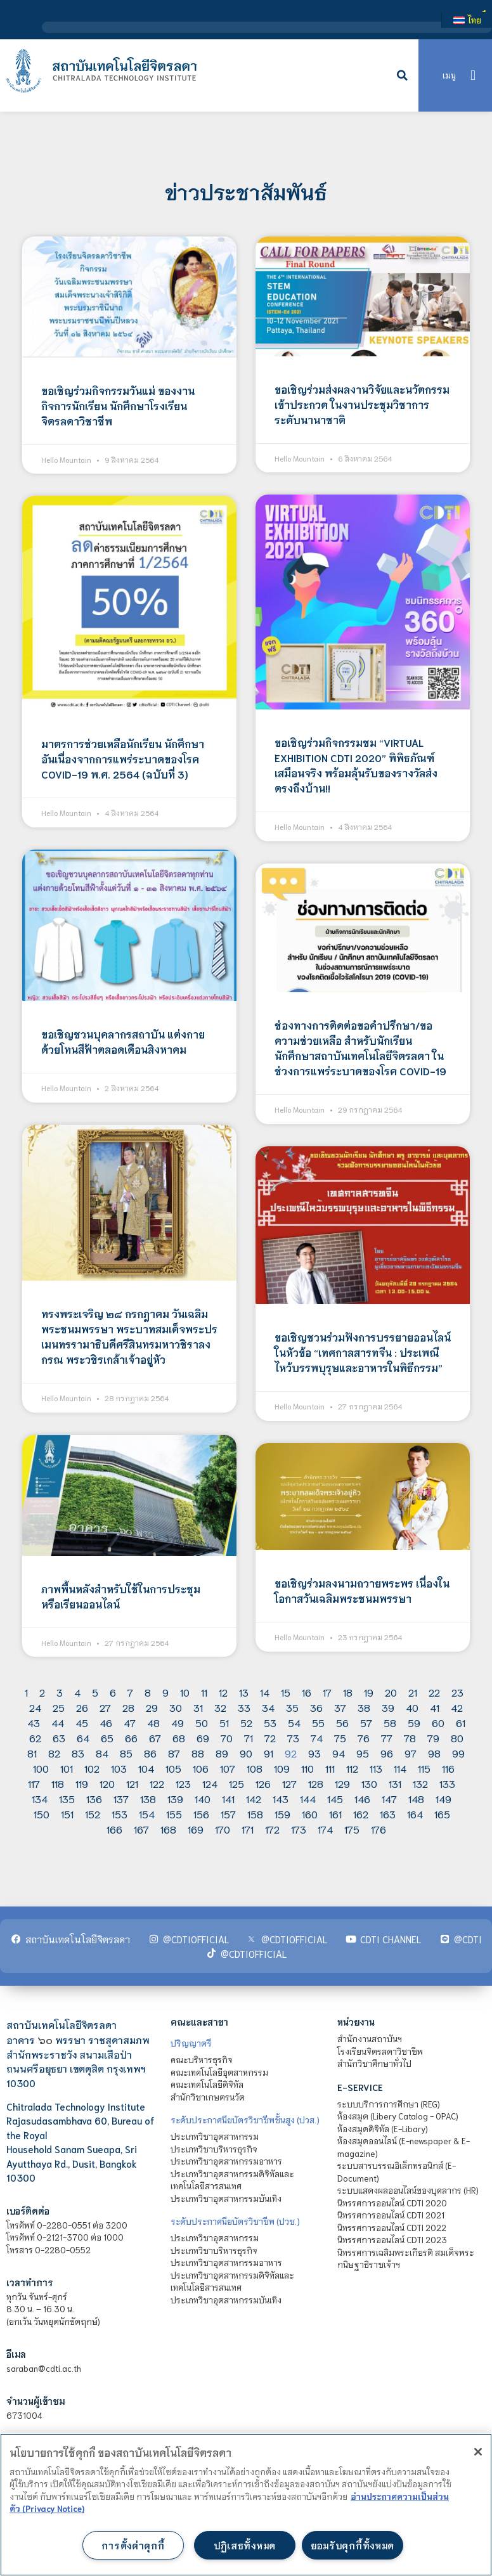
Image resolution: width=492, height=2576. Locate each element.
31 (198, 1707)
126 (263, 1783)
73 (293, 1737)
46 (106, 1722)
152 (92, 1813)
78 (410, 1737)
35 (292, 1707)
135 (67, 1798)
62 (35, 1737)
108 (254, 1768)
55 (318, 1722)
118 (57, 1783)
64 (83, 1737)
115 (424, 1768)
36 (316, 1707)
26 (82, 1707)
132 (420, 1783)
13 (244, 1692)
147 (389, 1798)
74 (317, 1737)
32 (220, 1707)
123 (183, 1783)
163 (388, 1813)
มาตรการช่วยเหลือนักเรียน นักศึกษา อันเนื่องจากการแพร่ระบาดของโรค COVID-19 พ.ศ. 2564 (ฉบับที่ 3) (122, 758)
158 (255, 1813)
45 (81, 1722)
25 (59, 1707)
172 (272, 1828)
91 (268, 1752)
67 (155, 1737)
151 (67, 1813)
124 (209, 1783)
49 (177, 1722)
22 (434, 1692)
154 (147, 1813)
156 (201, 1813)
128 (315, 1783)
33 (244, 1707)
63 (59, 1737)
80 (457, 1737)
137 (121, 1798)
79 (433, 1737)
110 (307, 1768)
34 (268, 1707)
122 (157, 1783)
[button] (402, 75)
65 (107, 1737)
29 (152, 1707)
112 (352, 1768)
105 (173, 1768)
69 (203, 1737)
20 (391, 1692)
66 (131, 1737)
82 (54, 1752)
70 (227, 1737)
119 (81, 1783)
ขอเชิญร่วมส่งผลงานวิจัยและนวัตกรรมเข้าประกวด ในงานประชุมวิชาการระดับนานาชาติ (362, 404)
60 (438, 1722)
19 (368, 1692)
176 (378, 1828)
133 (447, 1783)
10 (185, 1692)
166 (114, 1828)
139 (175, 1798)
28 (128, 1707)
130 (369, 1783)
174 (325, 1828)
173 (298, 1828)
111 (330, 1768)
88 (197, 1752)
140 (202, 1798)
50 (201, 1722)
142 (253, 1798)
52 (246, 1722)
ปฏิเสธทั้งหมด (245, 2545)
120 (107, 1783)
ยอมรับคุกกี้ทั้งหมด (352, 2545)
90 (246, 1752)
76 (364, 1737)
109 (282, 1768)
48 (153, 1722)
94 (338, 1752)
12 (223, 1692)
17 (327, 1692)
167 (141, 1828)
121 (132, 1783)
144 (308, 1798)
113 (376, 1768)
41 (434, 1707)
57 (366, 1722)
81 (32, 1752)
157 (228, 1813)
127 (289, 1783)
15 (285, 1692)
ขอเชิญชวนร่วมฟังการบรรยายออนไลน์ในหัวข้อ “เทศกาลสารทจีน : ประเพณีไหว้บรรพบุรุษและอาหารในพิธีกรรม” (363, 1352)
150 (41, 1813)
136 (94, 1798)
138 (148, 1798)
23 (457, 1692)
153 (119, 1813)
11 (204, 1692)
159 (282, 1813)
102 (92, 1768)
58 (390, 1722)
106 (201, 1768)
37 (340, 1707)
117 (34, 1783)
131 (395, 1783)
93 (314, 1752)
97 (411, 1752)
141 (228, 1798)
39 (388, 1707)
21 (412, 1692)
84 (102, 1752)
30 (175, 1707)
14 (264, 1692)
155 (174, 1813)
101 (66, 1768)
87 (174, 1752)
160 (310, 1813)
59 (414, 1722)
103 (119, 1768)
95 (362, 1752)
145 (335, 1798)
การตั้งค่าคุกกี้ (132, 2545)
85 (126, 1752)
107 (227, 1768)
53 (270, 1722)
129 (342, 1783)
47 (130, 1722)
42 (457, 1707)
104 (146, 1768)
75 (340, 1737)
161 (335, 1813)
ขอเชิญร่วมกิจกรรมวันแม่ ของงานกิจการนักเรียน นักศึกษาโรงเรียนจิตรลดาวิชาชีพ (118, 405)
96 (386, 1752)
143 (280, 1798)
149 (443, 1798)
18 (348, 1692)
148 (416, 1798)
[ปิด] (478, 2452)
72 (270, 1737)
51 (224, 1722)
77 (386, 1737)
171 (248, 1828)
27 (105, 1707)
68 (178, 1737)
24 (35, 1707)
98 (434, 1752)
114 (400, 1768)
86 (150, 1752)
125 (236, 1783)
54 (294, 1722)
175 (351, 1828)
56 (342, 1722)
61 (460, 1722)
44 (57, 1722)
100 (41, 1768)
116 (448, 1768)
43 (33, 1722)
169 (196, 1828)
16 (306, 1692)
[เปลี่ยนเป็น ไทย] (467, 19)
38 (364, 1707)
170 (222, 1828)
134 (40, 1798)
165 (442, 1813)
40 (412, 1707)
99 (458, 1752)
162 (360, 1813)
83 (78, 1752)
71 (248, 1737)
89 (222, 1752)
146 (362, 1798)
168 (168, 1828)
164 (415, 1813)
